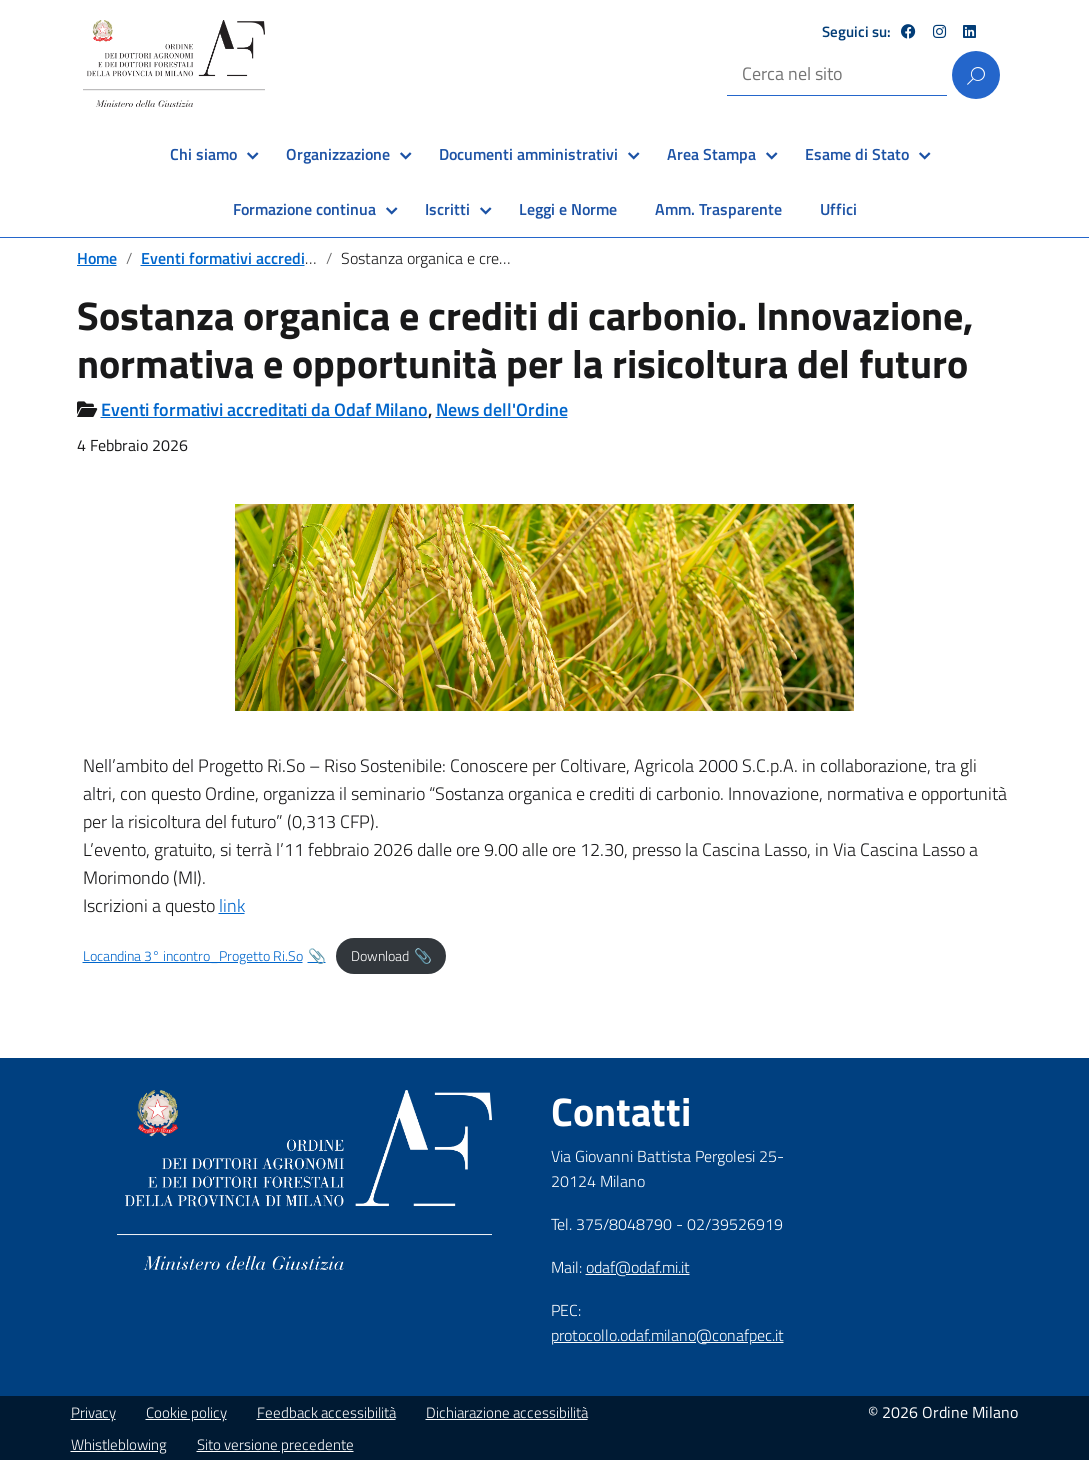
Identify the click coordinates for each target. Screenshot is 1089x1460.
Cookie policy (186, 1412)
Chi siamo (203, 154)
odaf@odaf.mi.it (638, 1267)
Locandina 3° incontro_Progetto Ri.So (193, 956)
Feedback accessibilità (326, 1412)
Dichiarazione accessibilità (507, 1412)
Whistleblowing (119, 1444)
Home (97, 258)
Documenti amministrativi (528, 154)
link (232, 905)
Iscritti (447, 209)
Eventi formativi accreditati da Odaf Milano (290, 258)
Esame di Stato (857, 154)
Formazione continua (304, 209)
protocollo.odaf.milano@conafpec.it (667, 1335)
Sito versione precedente (275, 1444)
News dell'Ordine (502, 409)
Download (380, 956)
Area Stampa (711, 154)
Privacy (93, 1412)
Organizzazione (338, 154)
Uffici (838, 209)
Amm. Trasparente (718, 209)
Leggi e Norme (568, 209)
